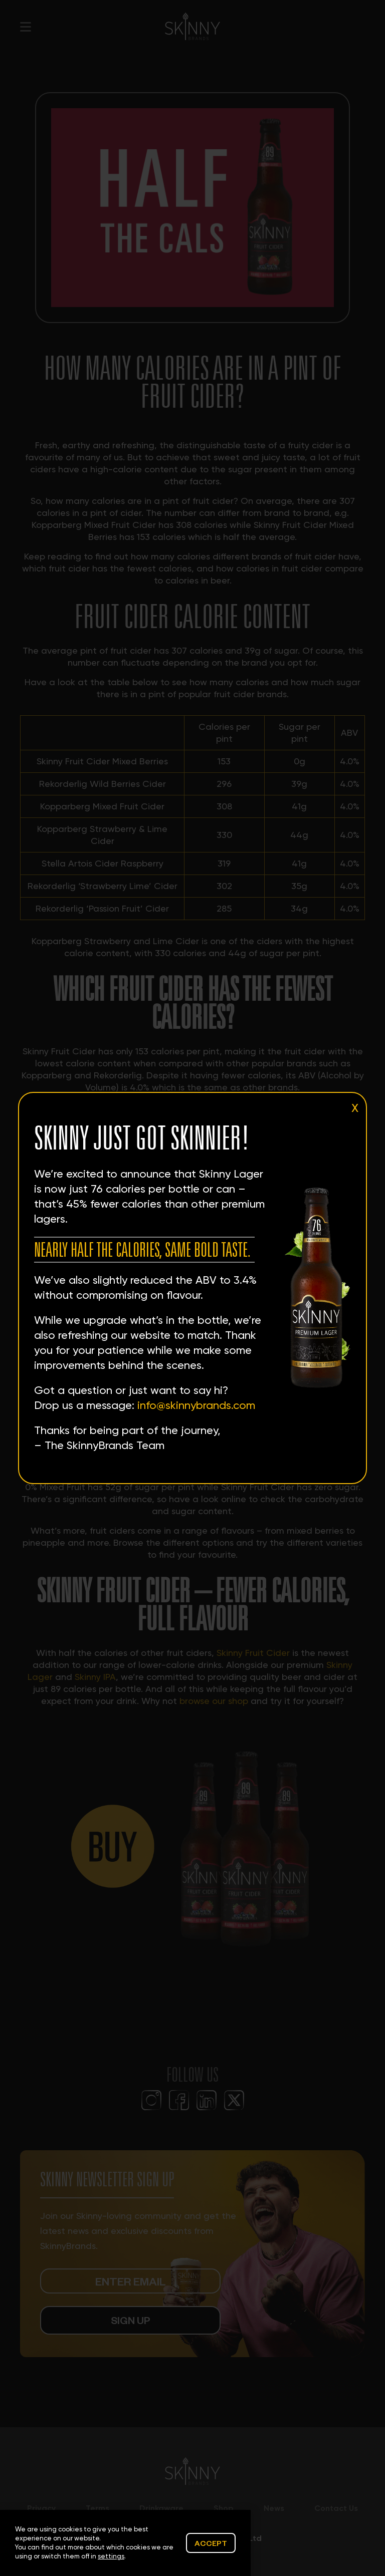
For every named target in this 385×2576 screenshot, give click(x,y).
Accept (211, 2542)
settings (111, 2556)
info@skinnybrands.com (196, 1405)
